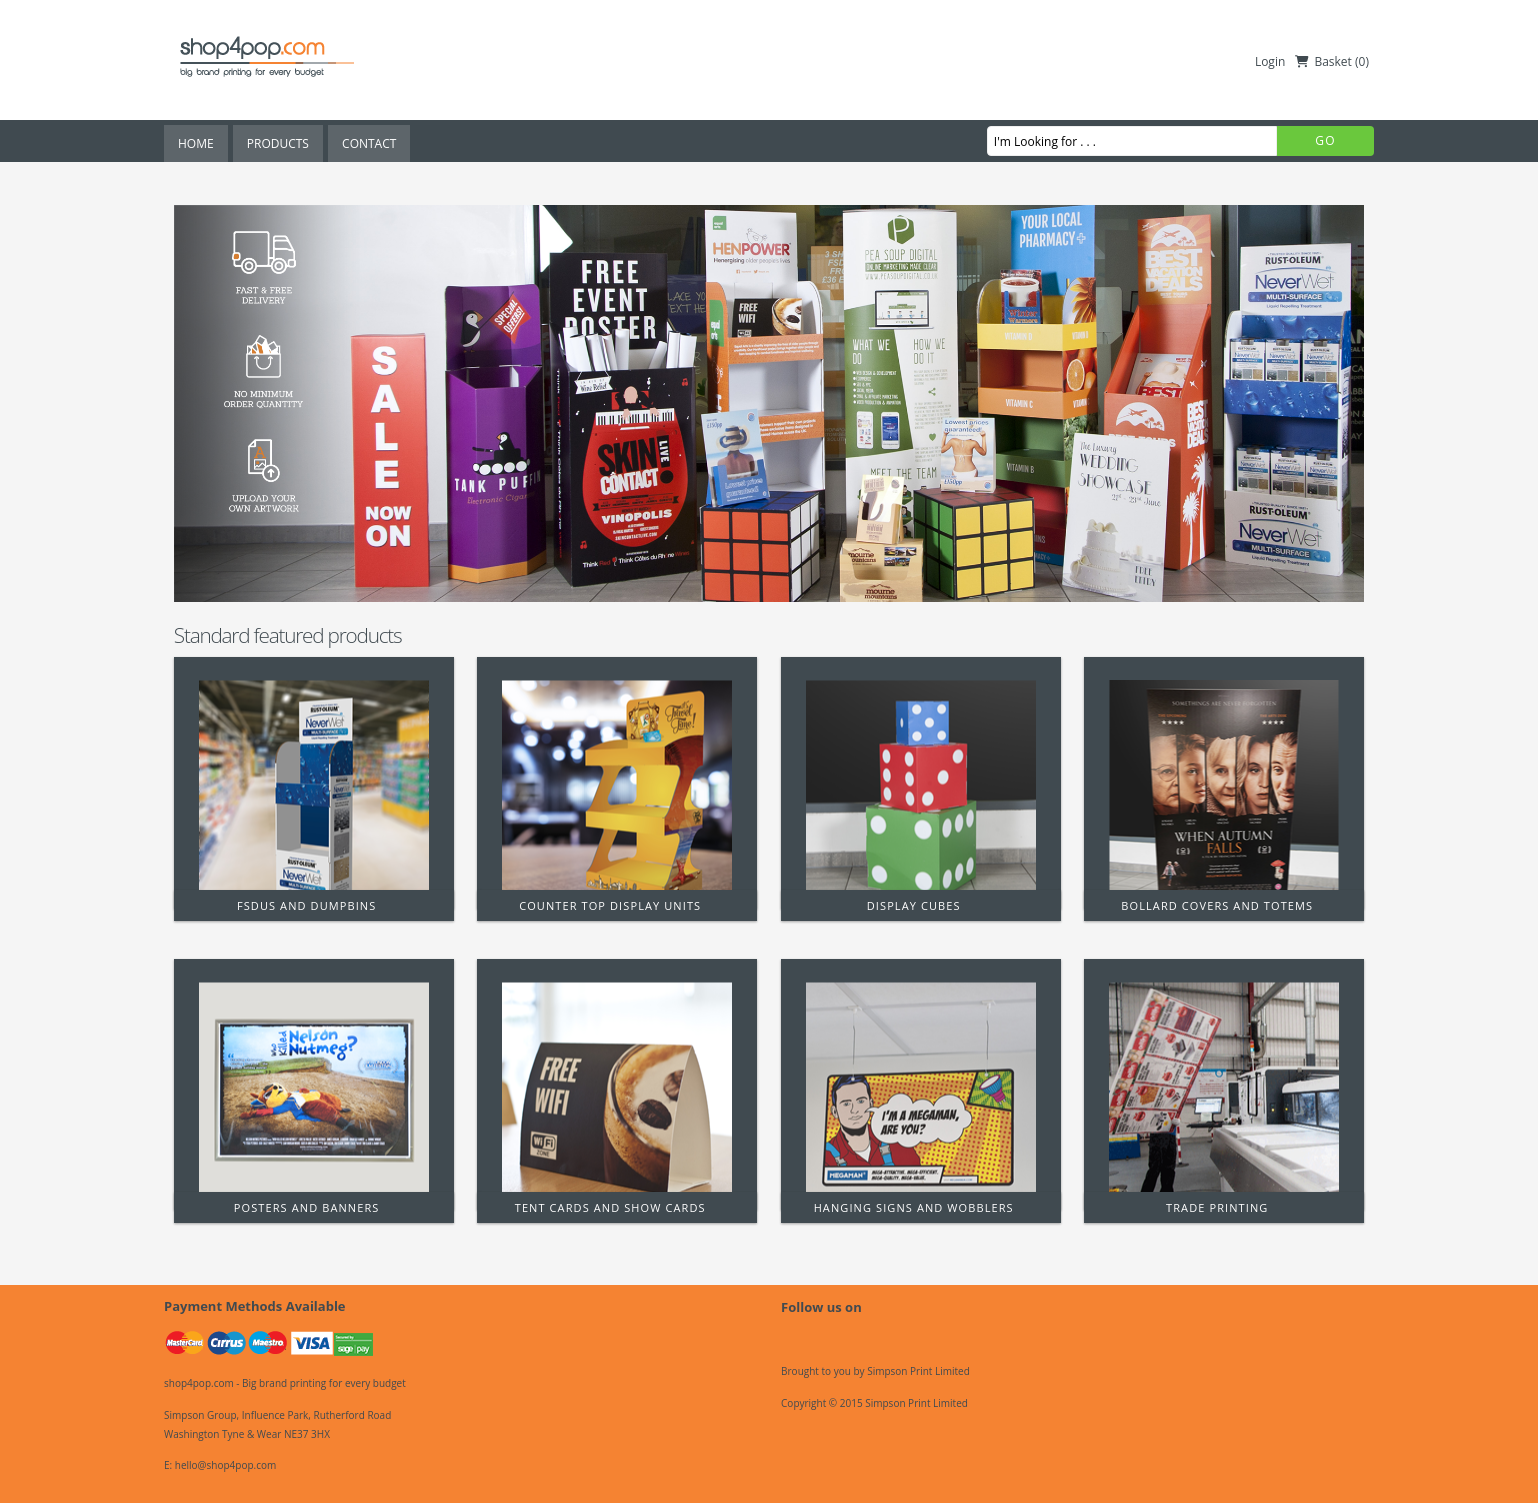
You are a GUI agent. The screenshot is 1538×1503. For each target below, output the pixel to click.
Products (278, 143)
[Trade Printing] (1224, 1085)
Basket (1332, 61)
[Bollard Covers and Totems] (1224, 783)
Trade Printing (1217, 1207)
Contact (369, 143)
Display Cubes (914, 905)
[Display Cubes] (921, 783)
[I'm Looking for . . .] (1132, 141)
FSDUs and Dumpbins (306, 905)
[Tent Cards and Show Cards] (617, 1085)
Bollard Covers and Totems (1217, 905)
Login (1270, 61)
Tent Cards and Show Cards (610, 1207)
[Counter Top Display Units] (617, 783)
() (1362, 61)
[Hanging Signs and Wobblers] (921, 1085)
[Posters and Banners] (314, 1085)
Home (196, 143)
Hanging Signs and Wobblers (914, 1207)
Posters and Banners (307, 1207)
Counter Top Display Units (610, 905)
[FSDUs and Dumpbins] (314, 783)
